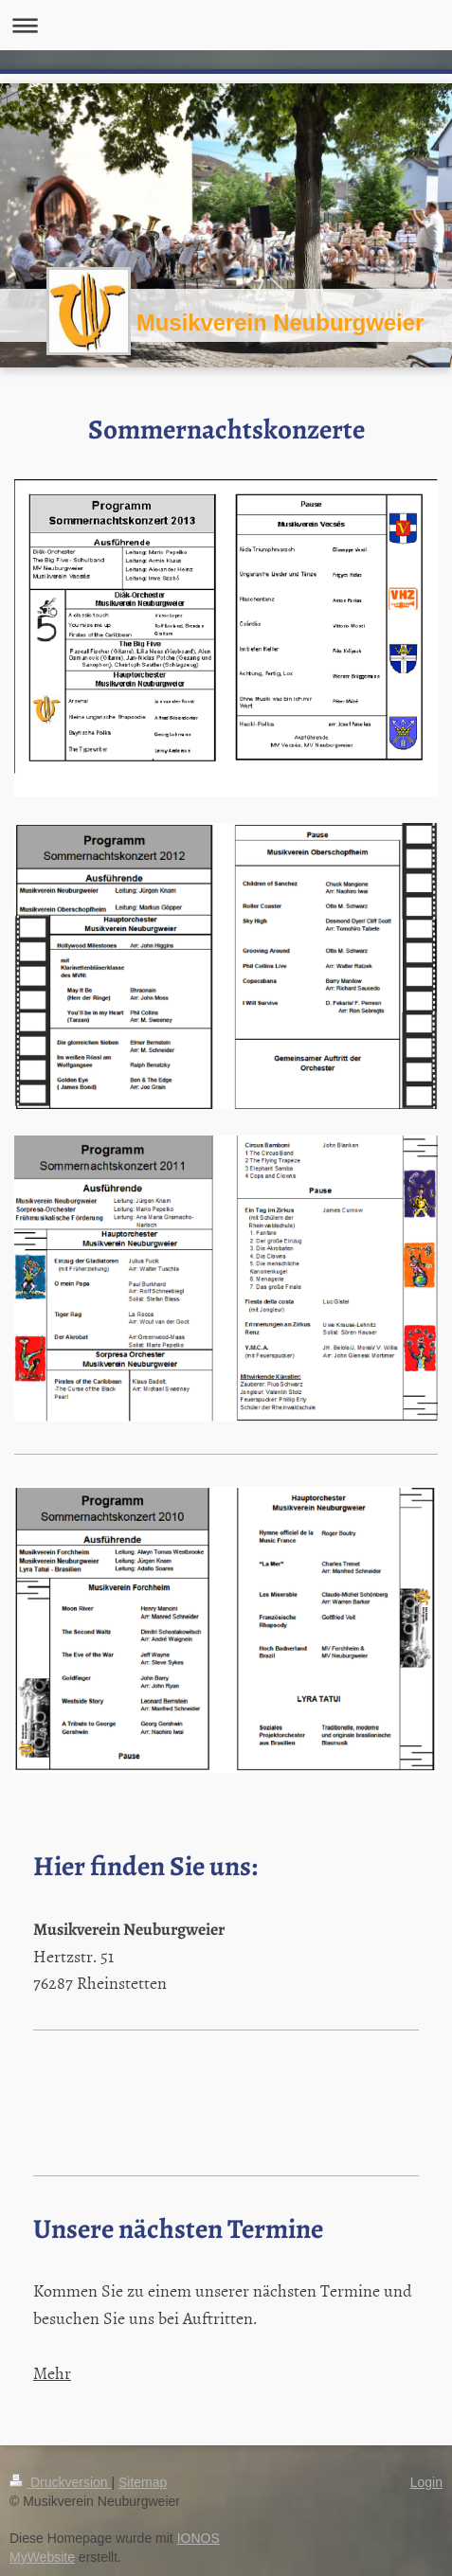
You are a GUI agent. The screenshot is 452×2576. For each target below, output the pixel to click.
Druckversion (60, 2482)
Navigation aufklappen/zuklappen (226, 25)
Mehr (52, 2373)
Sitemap (142, 2482)
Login (426, 2482)
